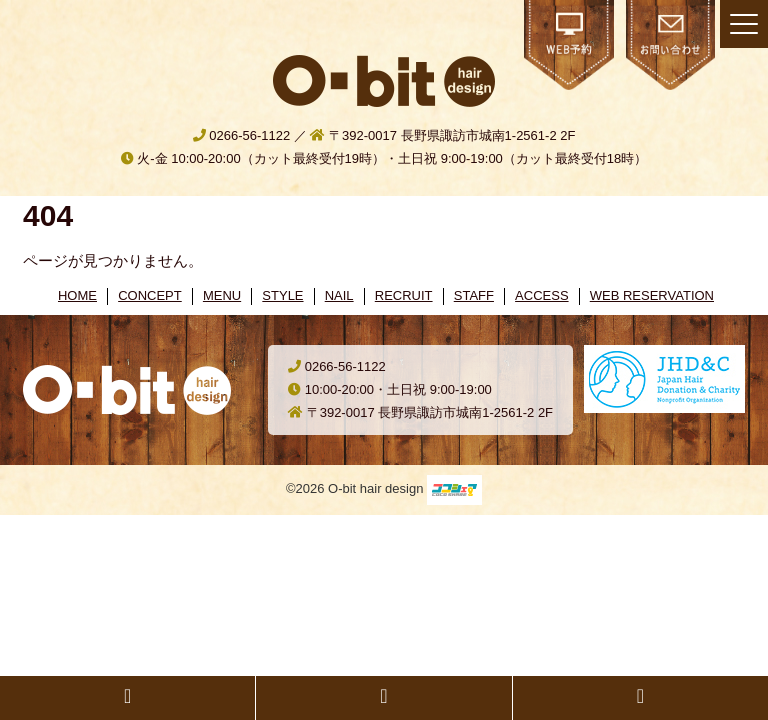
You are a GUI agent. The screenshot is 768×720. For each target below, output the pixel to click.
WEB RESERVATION (652, 295)
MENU (222, 295)
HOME (77, 295)
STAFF (474, 295)
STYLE (282, 295)
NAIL (339, 295)
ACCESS (541, 295)
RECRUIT (404, 295)
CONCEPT (150, 295)
